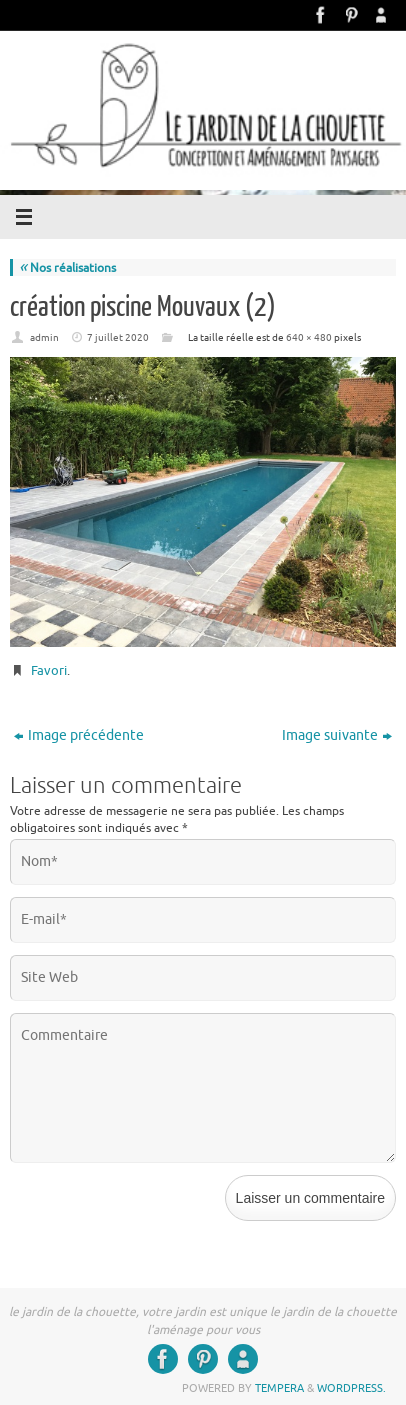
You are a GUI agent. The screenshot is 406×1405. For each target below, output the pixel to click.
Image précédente (79, 735)
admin (44, 337)
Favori (49, 670)
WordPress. (351, 1388)
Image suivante (337, 735)
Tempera (279, 1388)
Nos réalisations (67, 268)
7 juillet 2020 (118, 337)
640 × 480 (309, 337)
